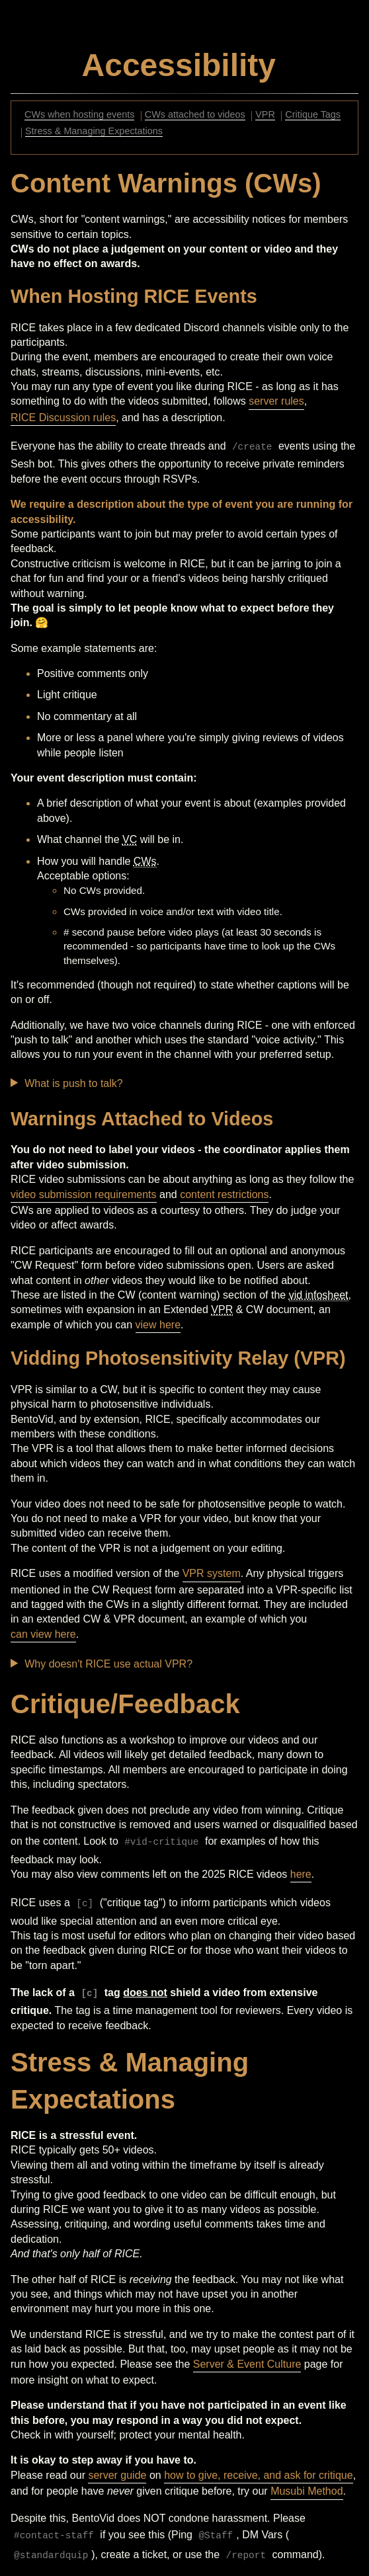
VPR (265, 115)
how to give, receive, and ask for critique (258, 2475)
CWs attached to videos (195, 115)
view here (158, 1324)
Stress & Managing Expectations (94, 132)
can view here (43, 1634)
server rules (276, 401)
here (300, 1874)
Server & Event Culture (247, 2364)
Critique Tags (313, 115)
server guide (117, 2475)
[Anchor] (279, 60)
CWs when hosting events (79, 115)
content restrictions (224, 1194)
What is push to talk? (73, 1083)
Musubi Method (306, 2491)
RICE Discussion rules (63, 417)
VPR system (212, 1573)
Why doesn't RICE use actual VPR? (108, 1664)
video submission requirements (84, 1194)
